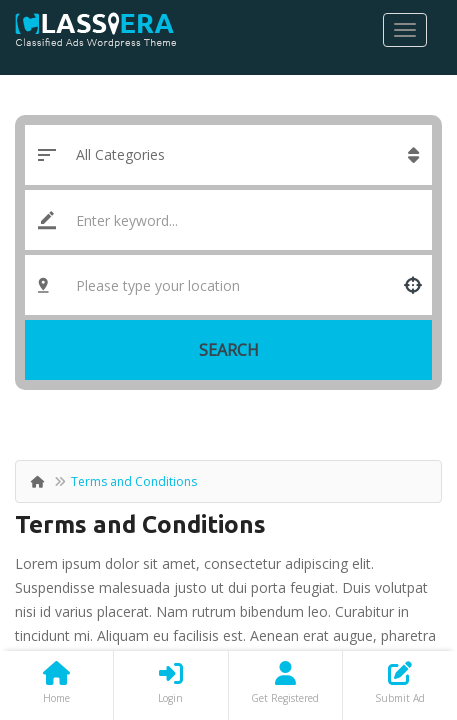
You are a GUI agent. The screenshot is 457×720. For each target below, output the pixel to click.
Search (229, 350)
